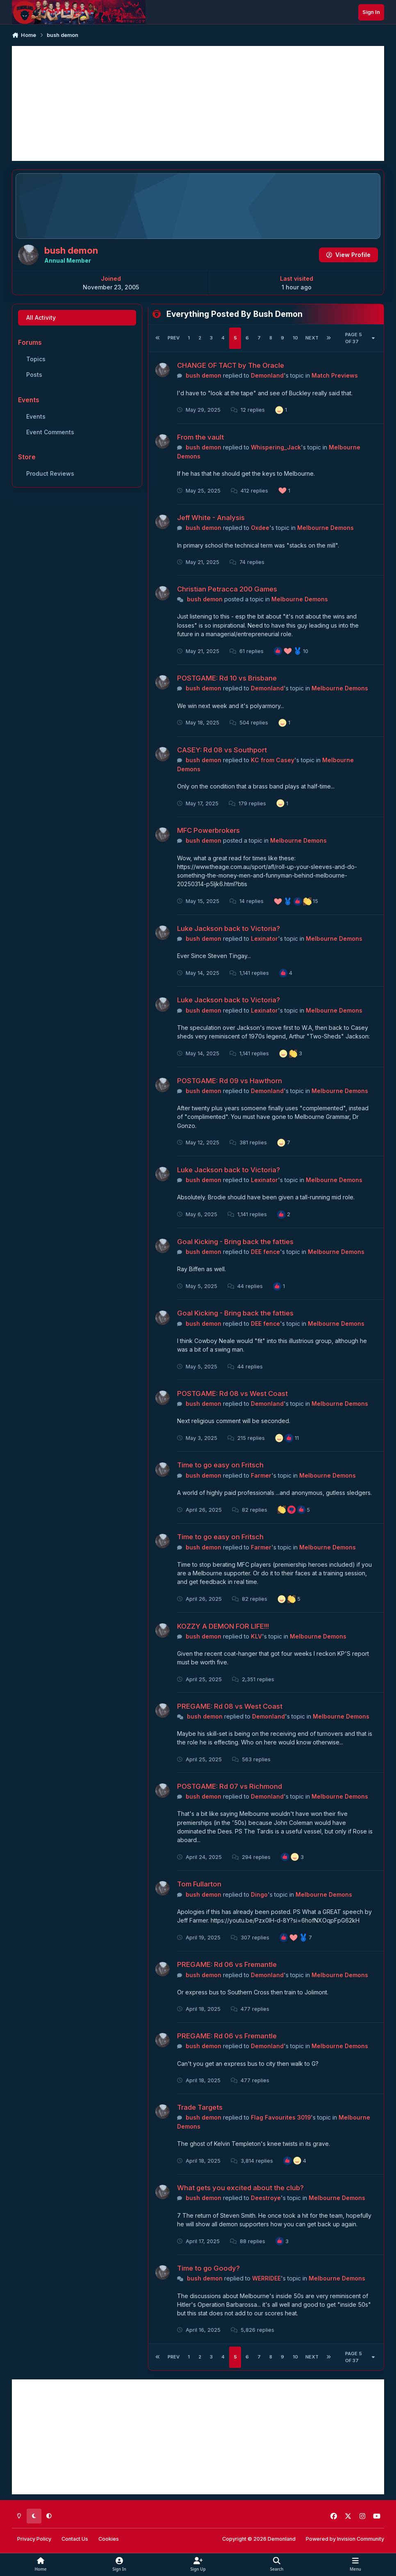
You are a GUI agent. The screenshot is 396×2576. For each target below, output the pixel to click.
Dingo (259, 1894)
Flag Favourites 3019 (281, 2117)
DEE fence (265, 1251)
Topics (36, 358)
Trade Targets (200, 2107)
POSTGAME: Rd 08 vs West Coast (232, 1393)
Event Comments (50, 432)
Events (36, 416)
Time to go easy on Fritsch (220, 1465)
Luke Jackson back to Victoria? (228, 928)
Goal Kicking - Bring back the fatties (235, 1242)
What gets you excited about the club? (240, 2188)
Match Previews (335, 375)
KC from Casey (272, 759)
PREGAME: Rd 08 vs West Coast (229, 1706)
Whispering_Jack (276, 447)
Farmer (261, 1475)
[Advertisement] (198, 103)
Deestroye (266, 2197)
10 (295, 338)
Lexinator (264, 938)
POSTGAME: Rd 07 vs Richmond (229, 1786)
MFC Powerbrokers (208, 830)
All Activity (41, 317)
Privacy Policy (34, 2539)
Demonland (267, 375)
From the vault (200, 437)
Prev (174, 338)
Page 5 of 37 (360, 338)
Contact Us (74, 2539)
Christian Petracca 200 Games (227, 589)
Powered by (345, 2539)
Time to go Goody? (208, 2268)
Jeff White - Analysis (211, 517)
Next (312, 338)
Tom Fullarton (199, 1884)
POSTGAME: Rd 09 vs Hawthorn (229, 1080)
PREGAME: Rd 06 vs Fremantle (227, 1964)
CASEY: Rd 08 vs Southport (222, 750)
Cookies (108, 2539)
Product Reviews (50, 473)
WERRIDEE (266, 2278)
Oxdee (260, 527)
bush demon (203, 375)
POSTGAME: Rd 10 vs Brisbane (227, 678)
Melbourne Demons (325, 527)
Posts (34, 374)
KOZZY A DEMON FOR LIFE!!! (223, 1626)
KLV (256, 1636)
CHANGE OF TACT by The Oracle (230, 365)
